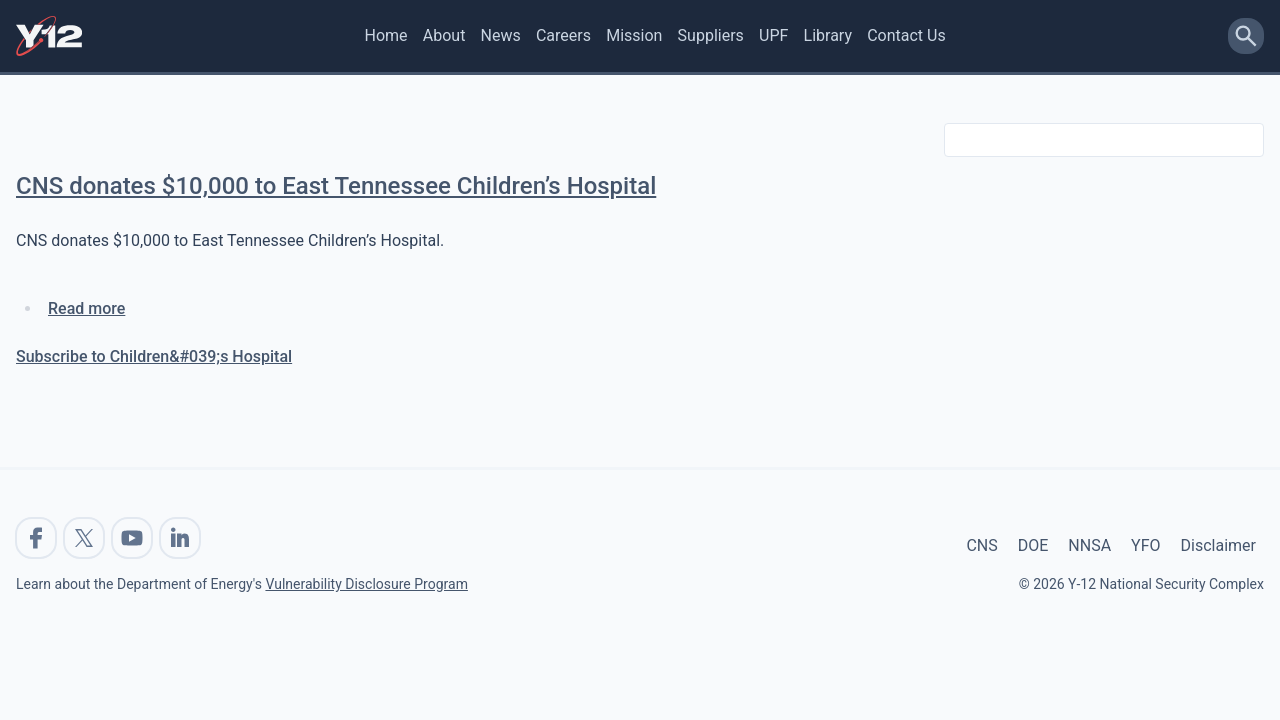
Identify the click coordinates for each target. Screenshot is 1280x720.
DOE (1033, 545)
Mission (634, 35)
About (444, 35)
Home (386, 35)
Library (828, 35)
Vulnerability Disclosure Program (366, 584)
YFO (1145, 545)
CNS (981, 545)
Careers (563, 35)
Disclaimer (1218, 545)
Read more (86, 308)
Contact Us (906, 35)
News (501, 35)
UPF (773, 35)
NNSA (1089, 545)
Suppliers (711, 35)
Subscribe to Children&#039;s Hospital (154, 356)
